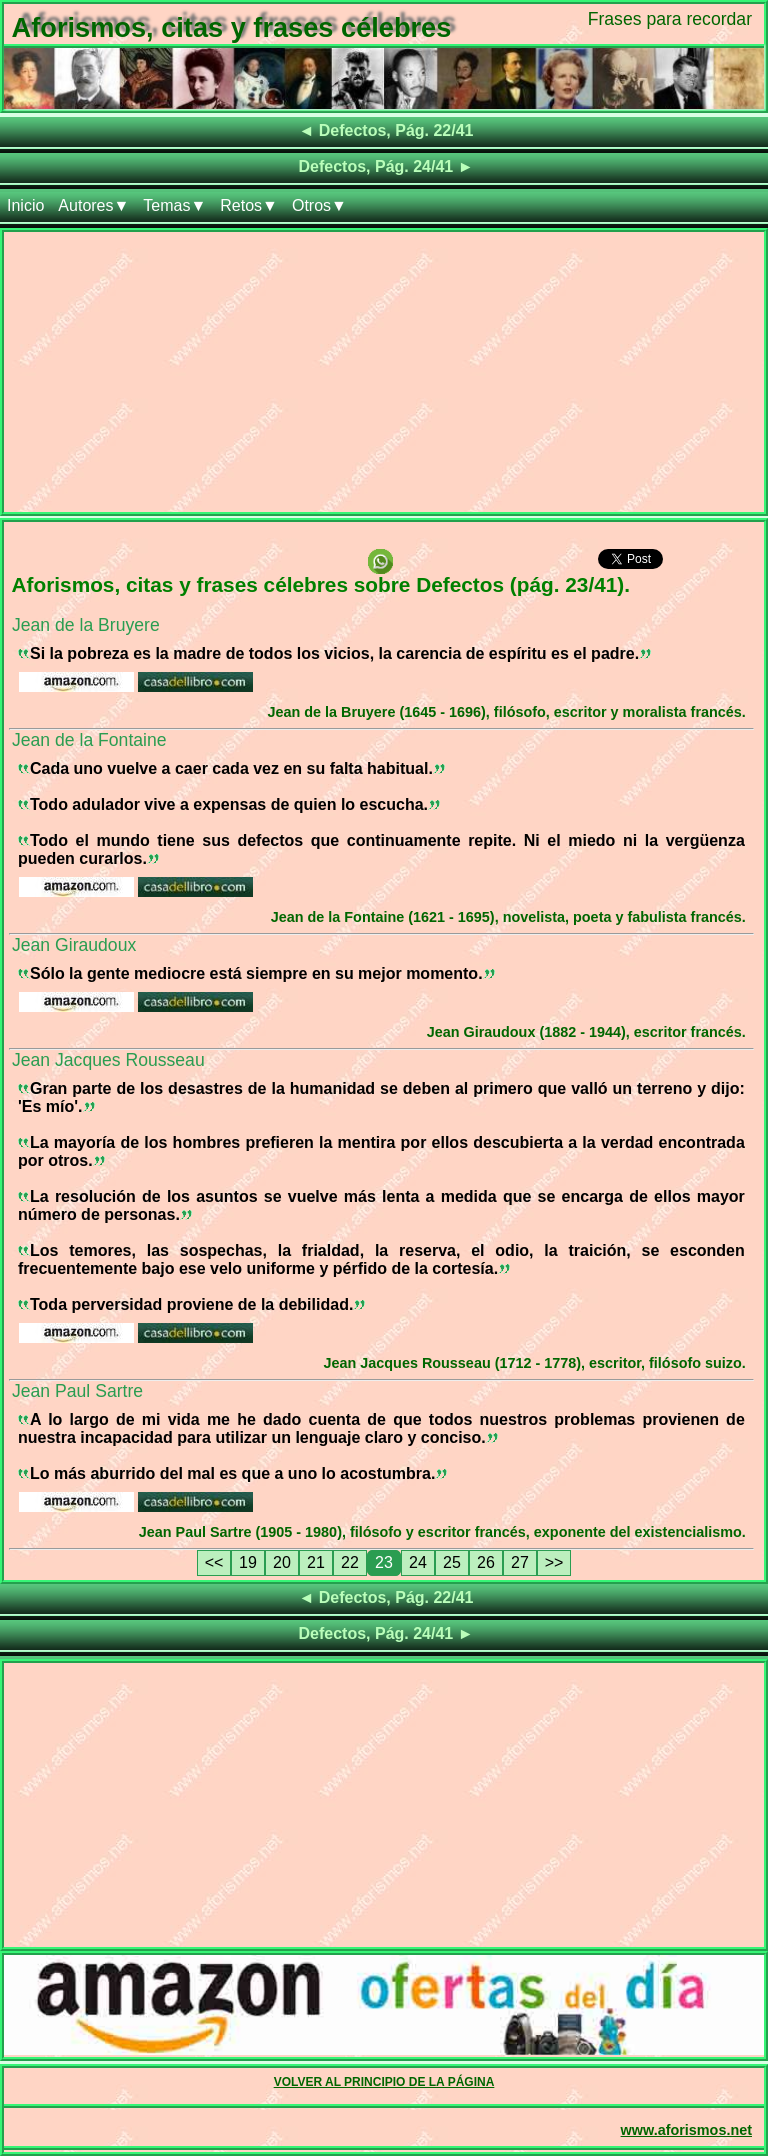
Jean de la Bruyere (86, 625)
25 (452, 1562)
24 (418, 1562)
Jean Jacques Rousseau (108, 1060)
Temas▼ (174, 205)
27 (520, 1562)
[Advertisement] (384, 372)
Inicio (25, 205)
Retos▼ (249, 205)
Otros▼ (319, 205)
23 (384, 1562)
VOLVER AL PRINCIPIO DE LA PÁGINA (384, 2082)
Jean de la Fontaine (89, 740)
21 (316, 1562)
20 (282, 1562)
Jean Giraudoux (74, 945)
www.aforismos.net (686, 2130)
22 (350, 1562)
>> (554, 1562)
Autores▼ (93, 205)
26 (486, 1562)
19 (248, 1562)
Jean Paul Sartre (77, 1391)
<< (214, 1562)
